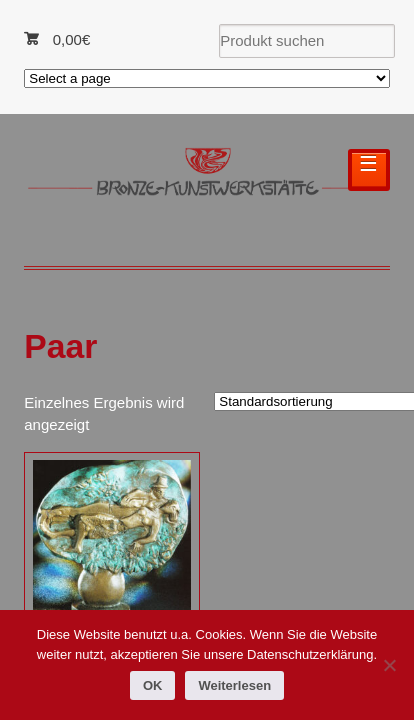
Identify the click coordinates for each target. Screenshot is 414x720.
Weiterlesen (234, 685)
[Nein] (389, 665)
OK (153, 685)
